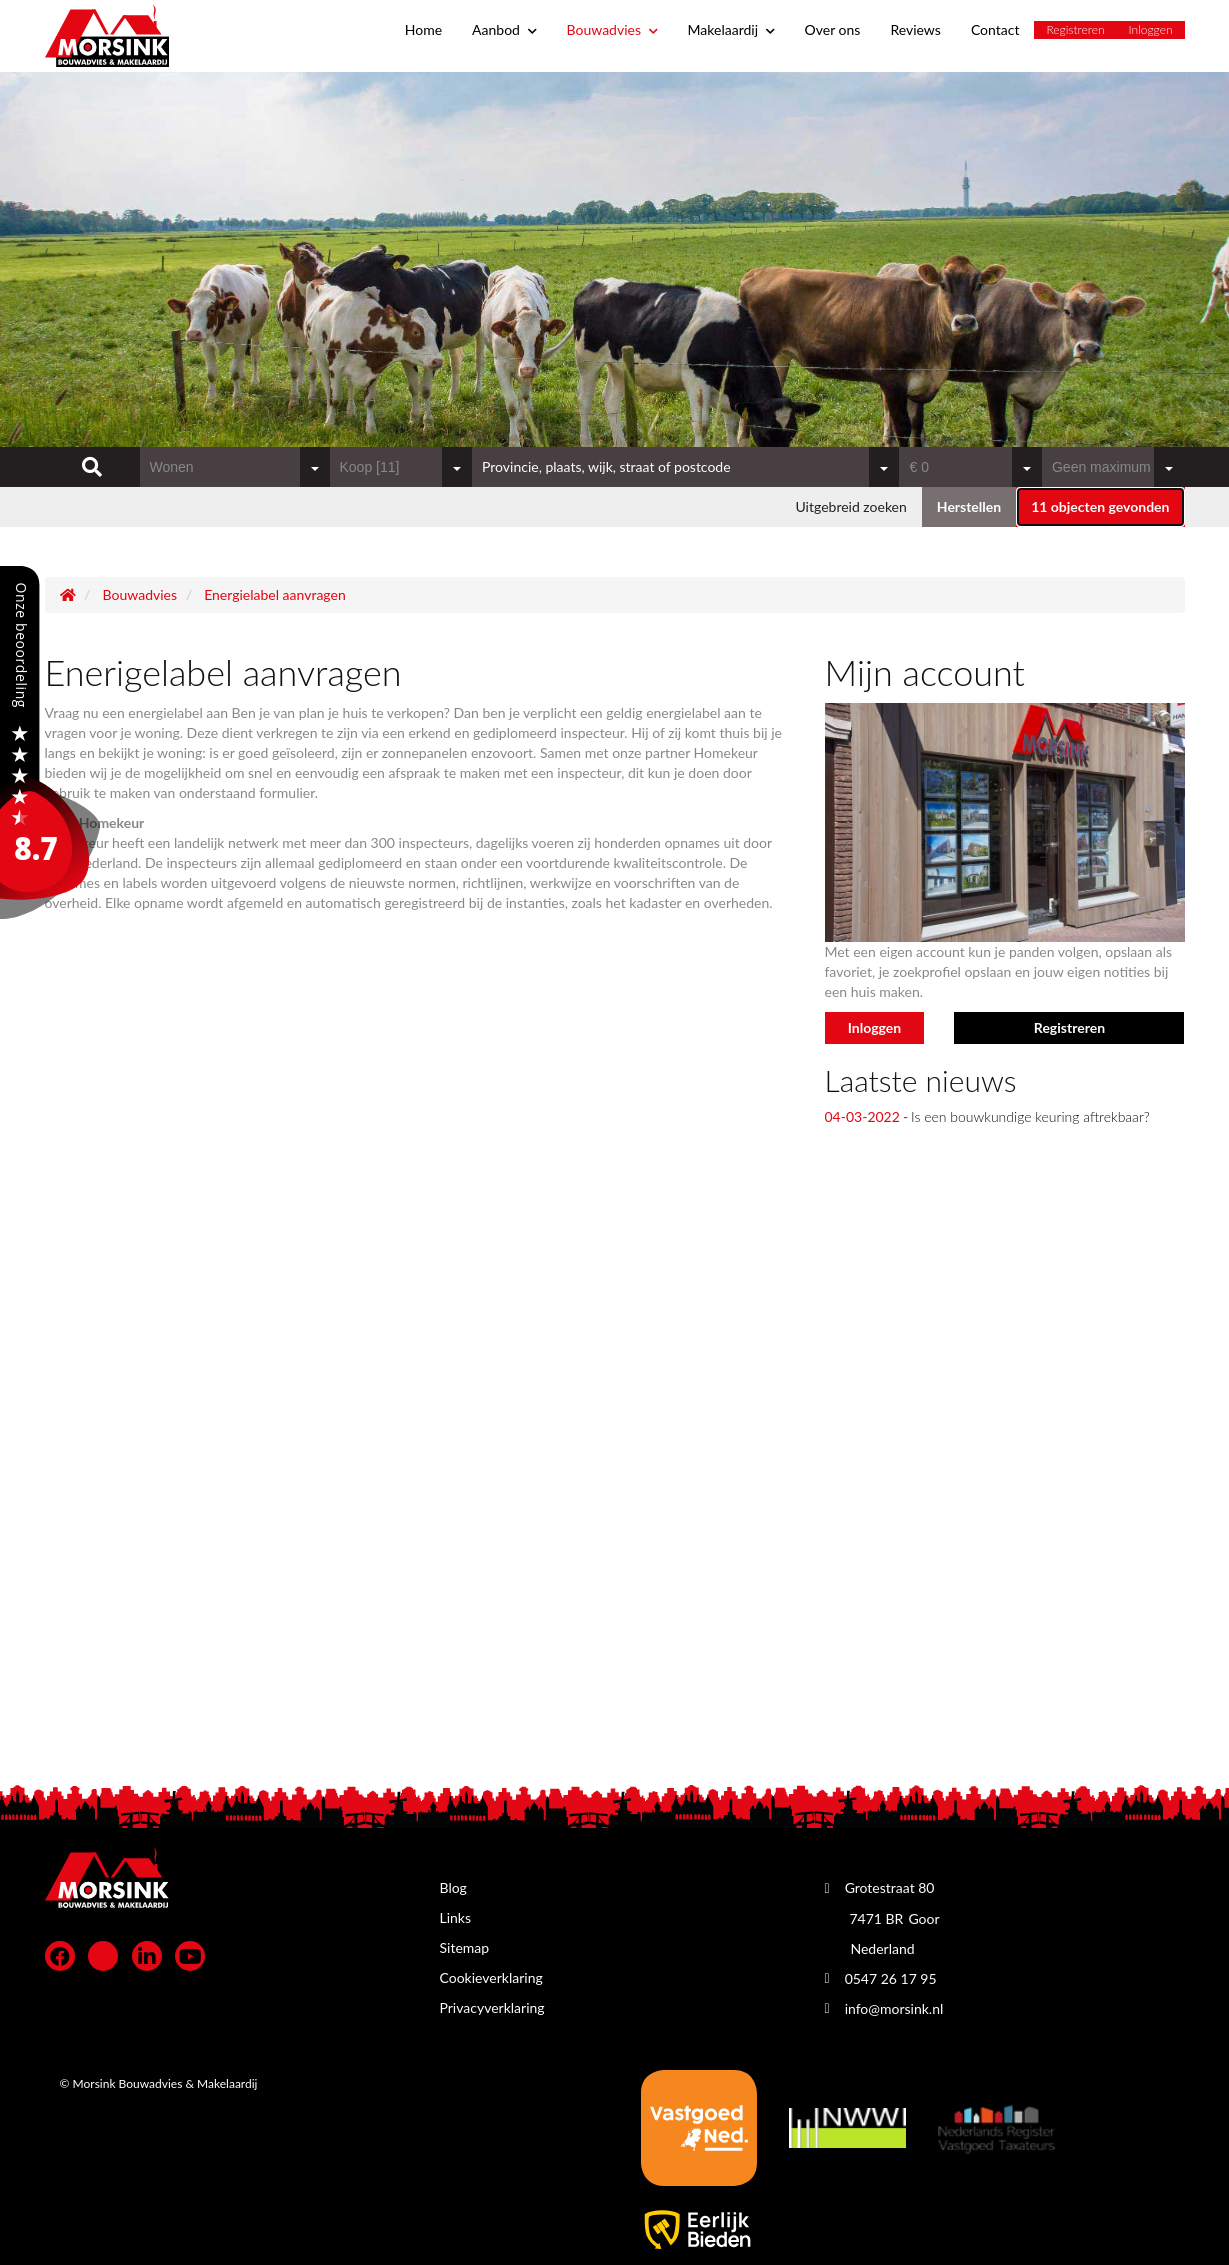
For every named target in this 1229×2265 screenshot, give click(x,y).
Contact (995, 29)
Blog (453, 1887)
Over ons (833, 29)
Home (423, 29)
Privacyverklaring (492, 2007)
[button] (1100, 507)
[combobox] (235, 467)
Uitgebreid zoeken (850, 506)
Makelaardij (731, 29)
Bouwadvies (612, 29)
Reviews (915, 29)
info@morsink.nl (894, 2008)
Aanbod (504, 29)
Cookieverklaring (491, 1977)
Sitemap (465, 1947)
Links (456, 1917)
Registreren (1075, 29)
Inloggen (1151, 29)
